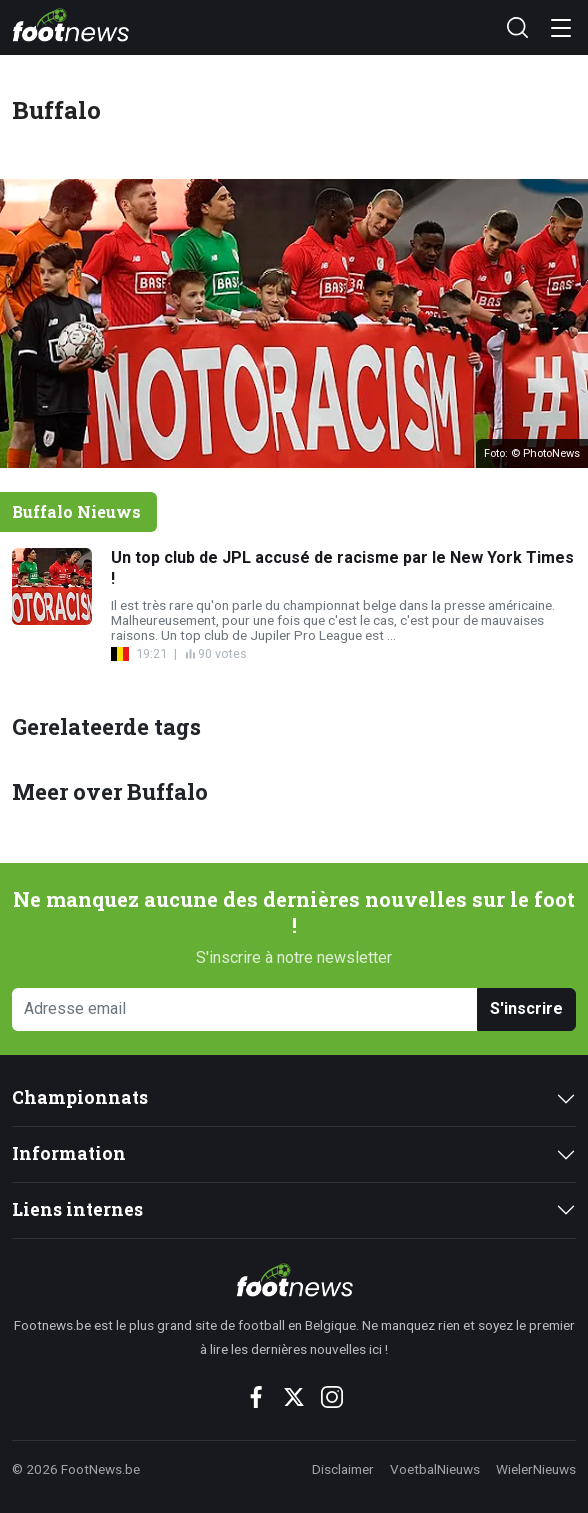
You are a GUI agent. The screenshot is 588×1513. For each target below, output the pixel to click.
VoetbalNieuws (435, 1469)
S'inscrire (526, 1008)
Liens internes (77, 1209)
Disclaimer (343, 1469)
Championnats (80, 1097)
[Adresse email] (245, 1009)
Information (69, 1153)
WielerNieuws (536, 1469)
